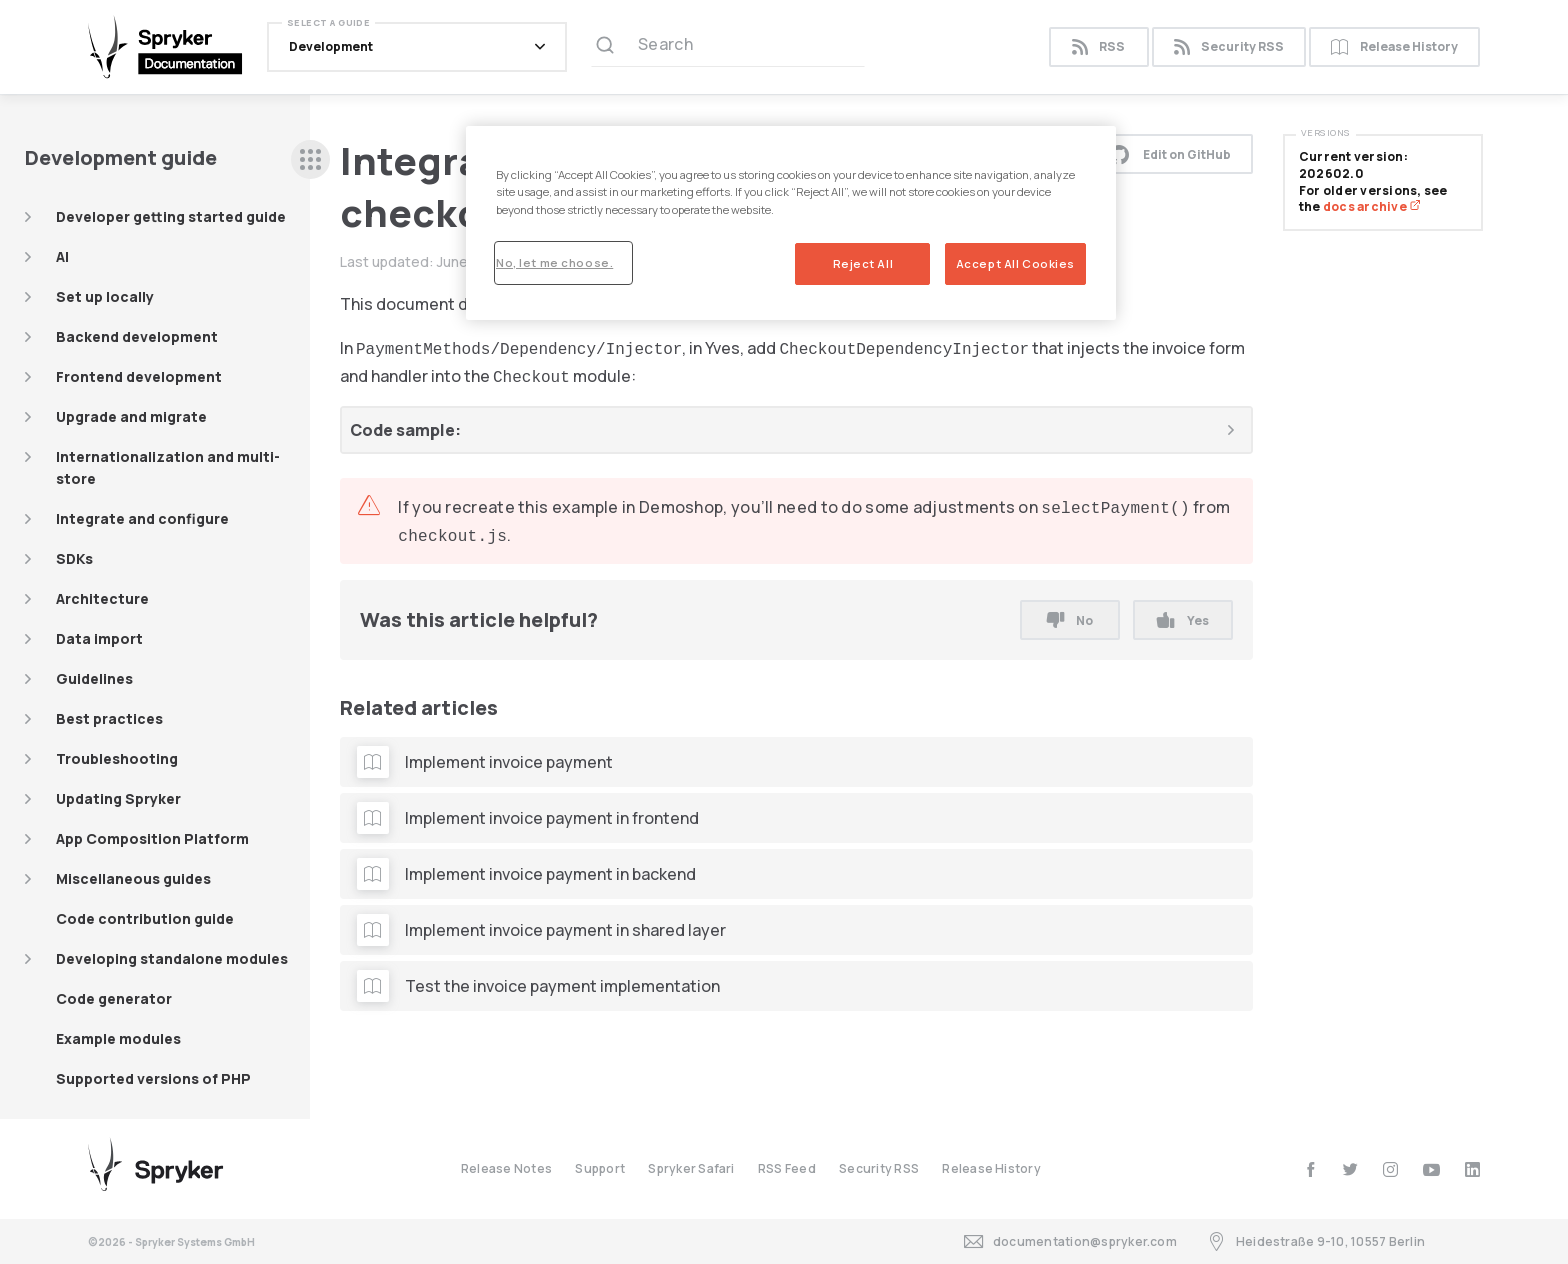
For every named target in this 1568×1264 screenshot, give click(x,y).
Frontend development (139, 376)
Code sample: (405, 430)
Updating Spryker (118, 798)
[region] (791, 222)
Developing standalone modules (172, 958)
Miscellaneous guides (133, 878)
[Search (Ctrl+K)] (728, 47)
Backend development (137, 336)
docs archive (1372, 206)
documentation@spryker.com (1070, 1241)
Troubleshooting (117, 758)
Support (600, 1168)
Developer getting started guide (171, 216)
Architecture (102, 598)
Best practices (109, 718)
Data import (99, 638)
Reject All (863, 263)
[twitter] (1350, 1169)
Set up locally (105, 296)
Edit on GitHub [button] (1170, 154)
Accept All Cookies (1015, 263)
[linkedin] (1472, 1169)
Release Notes (506, 1168)
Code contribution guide (145, 918)
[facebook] (1310, 1169)
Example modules (118, 1038)
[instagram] (1390, 1169)
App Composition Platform (152, 838)
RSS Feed (787, 1168)
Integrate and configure (142, 518)
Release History (1394, 47)
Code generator (114, 998)
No (1070, 620)
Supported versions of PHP (153, 1078)
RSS (1098, 47)
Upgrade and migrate (131, 416)
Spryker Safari (691, 1168)
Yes (1182, 620)
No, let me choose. (554, 262)
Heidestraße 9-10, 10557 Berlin (1316, 1241)
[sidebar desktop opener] (310, 159)
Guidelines (94, 678)
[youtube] (1431, 1169)
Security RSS (1229, 47)
